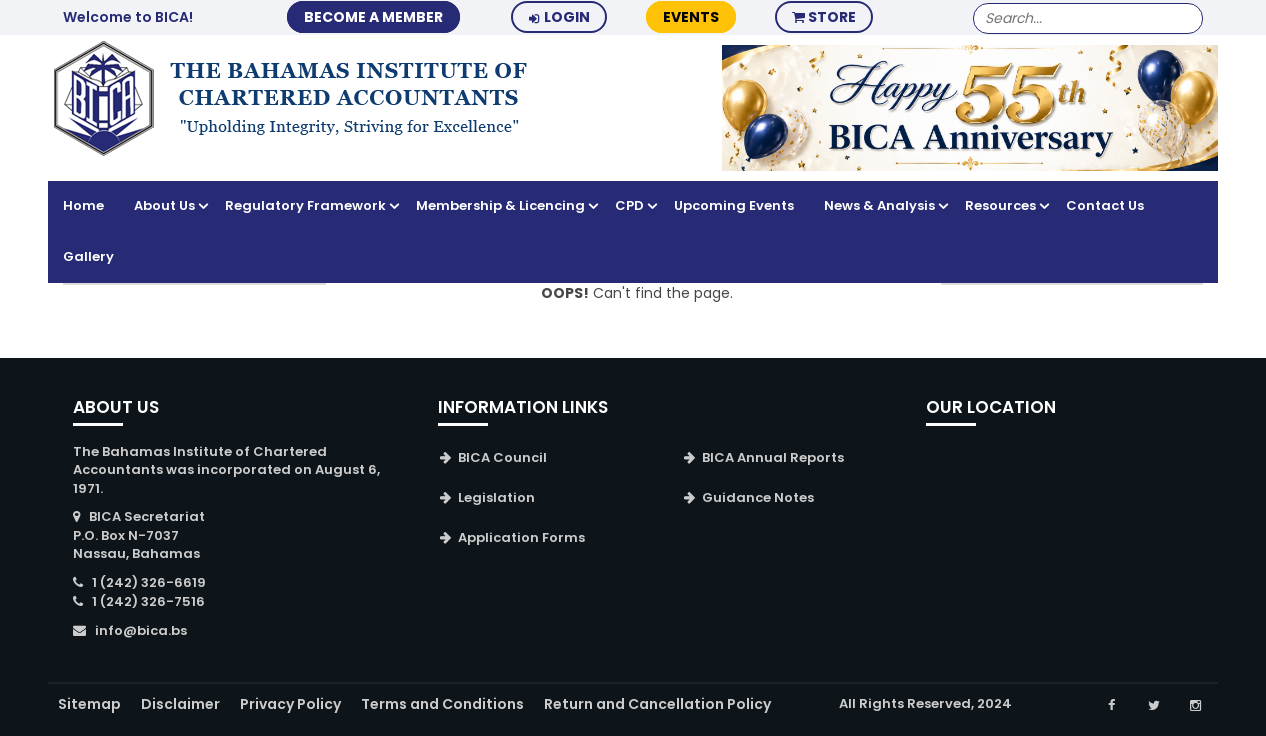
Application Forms (521, 537)
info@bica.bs (141, 630)
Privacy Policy (290, 704)
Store (824, 17)
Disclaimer (180, 704)
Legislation (496, 497)
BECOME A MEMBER (373, 17)
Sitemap (89, 704)
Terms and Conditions (442, 704)
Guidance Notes (758, 497)
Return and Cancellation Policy (657, 704)
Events (691, 17)
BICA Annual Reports (773, 457)
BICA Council (502, 457)
